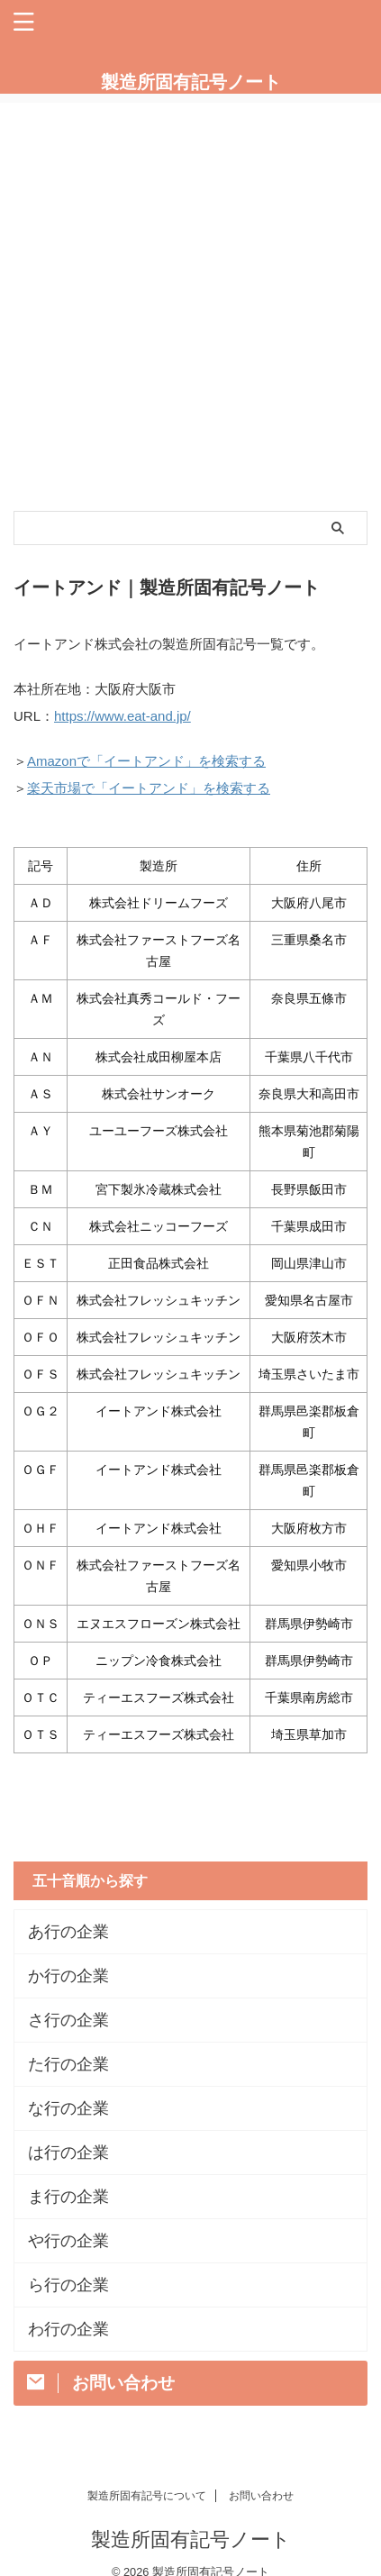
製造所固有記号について (146, 2496)
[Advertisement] (190, 293)
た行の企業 (68, 2064)
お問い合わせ (261, 2496)
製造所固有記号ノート (191, 82)
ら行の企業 (68, 2285)
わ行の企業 (68, 2329)
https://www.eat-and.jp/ (122, 716)
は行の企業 (68, 2153)
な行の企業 (68, 2108)
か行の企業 (68, 1976)
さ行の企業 (68, 2020)
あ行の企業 (68, 1932)
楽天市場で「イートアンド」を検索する (148, 788)
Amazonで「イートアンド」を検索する (146, 761)
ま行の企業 (68, 2197)
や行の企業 (68, 2241)
